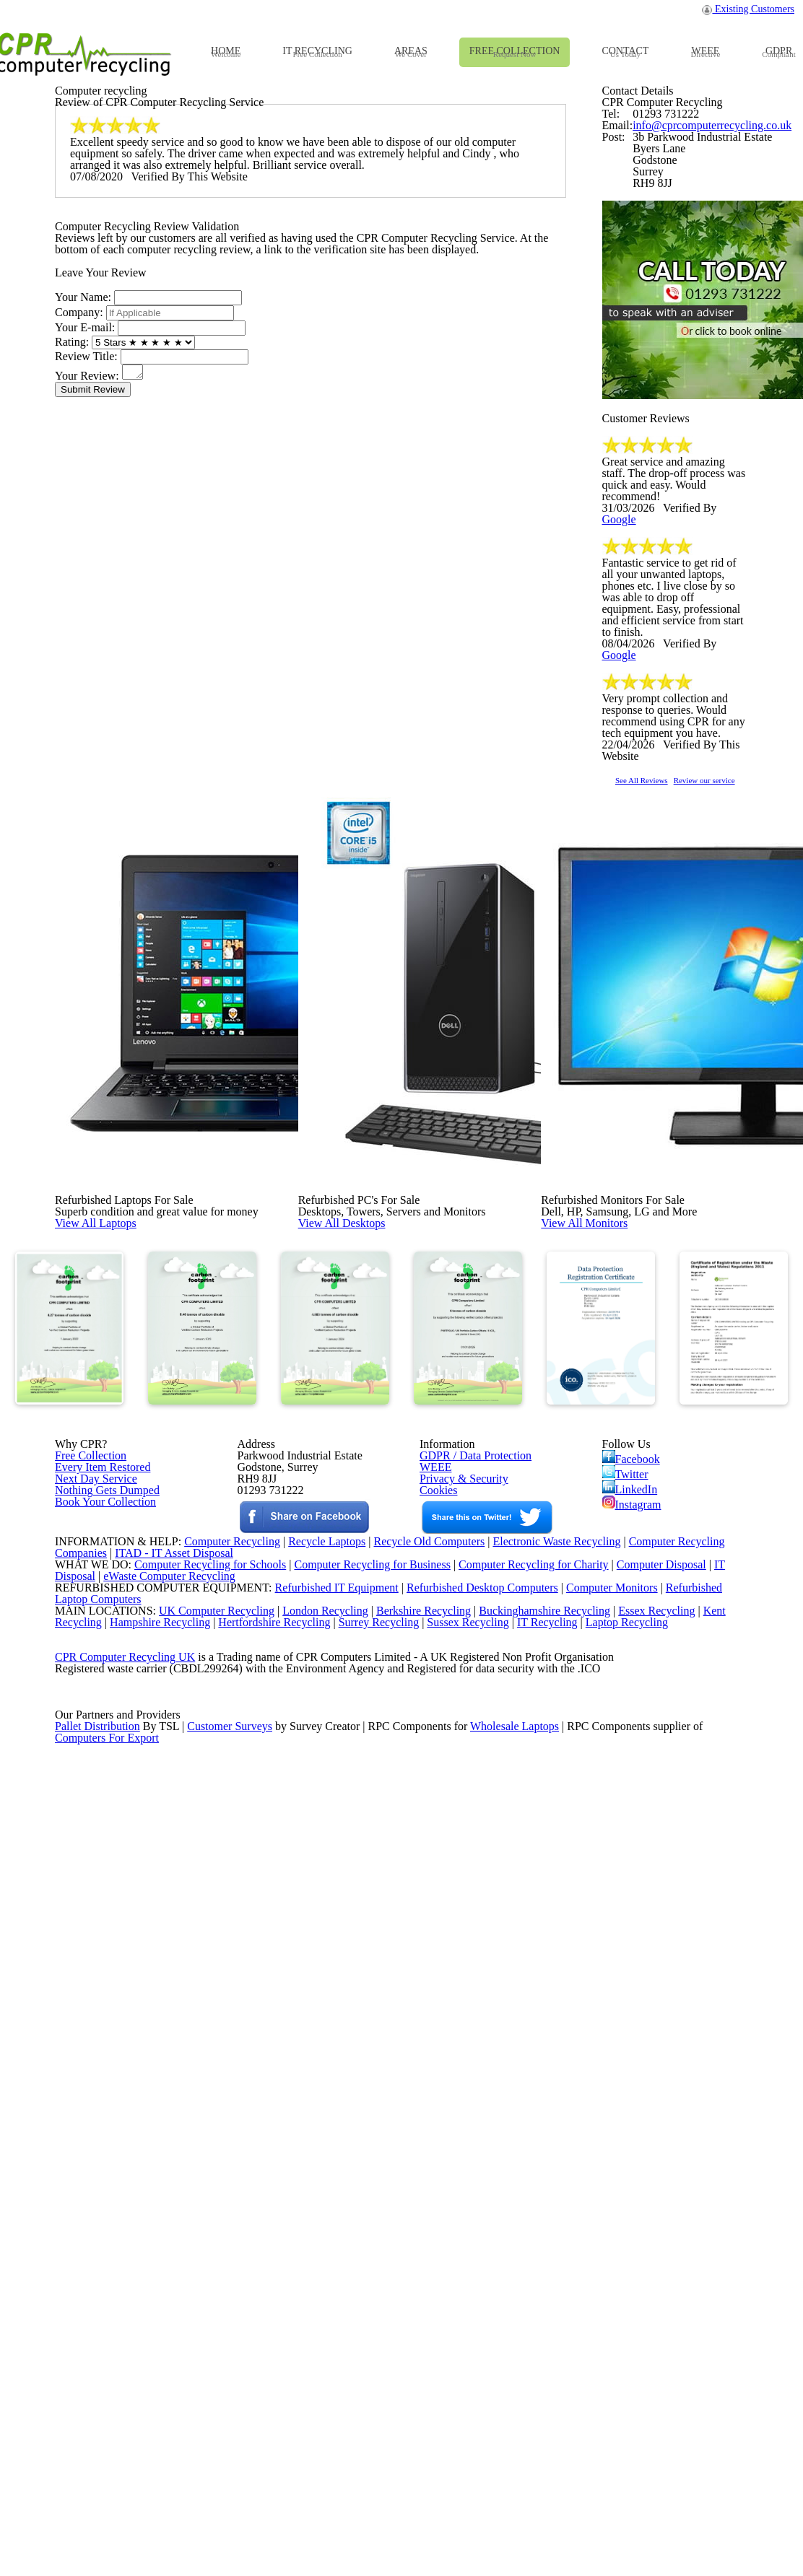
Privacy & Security (457, 2042)
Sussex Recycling (487, 2349)
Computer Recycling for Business (372, 2256)
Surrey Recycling (393, 2349)
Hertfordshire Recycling (284, 2349)
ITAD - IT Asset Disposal (175, 2238)
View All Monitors (616, 1631)
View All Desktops (374, 1631)
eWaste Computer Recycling (175, 2275)
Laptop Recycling (651, 2349)
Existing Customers (748, 13)
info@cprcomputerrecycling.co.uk (703, 399)
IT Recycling (569, 2349)
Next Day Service (90, 2042)
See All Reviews (660, 1244)
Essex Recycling (657, 2330)
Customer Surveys (230, 2516)
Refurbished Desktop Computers (457, 2293)
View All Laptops (126, 1631)
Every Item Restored (97, 2023)
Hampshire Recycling (165, 2349)
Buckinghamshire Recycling (541, 2330)
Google (724, 957)
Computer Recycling (216, 2219)
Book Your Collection (101, 2111)
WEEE (431, 2023)
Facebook (633, 2007)
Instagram (633, 2070)
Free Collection (88, 2005)
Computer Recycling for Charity (539, 2256)
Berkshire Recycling (415, 2330)
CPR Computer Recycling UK (124, 2404)
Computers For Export (107, 2534)
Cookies (437, 2061)
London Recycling (313, 2330)
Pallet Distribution (98, 2516)
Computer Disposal (671, 2256)
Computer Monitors (592, 2293)
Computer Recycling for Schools (202, 2256)
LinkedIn (629, 2049)
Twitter (626, 2028)
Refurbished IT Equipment (306, 2293)
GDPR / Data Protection (468, 2005)
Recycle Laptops (315, 2219)
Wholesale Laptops (524, 2516)
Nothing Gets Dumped (101, 2061)
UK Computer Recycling (202, 2330)
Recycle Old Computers (423, 2219)
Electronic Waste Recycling (558, 2219)
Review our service (752, 1244)
